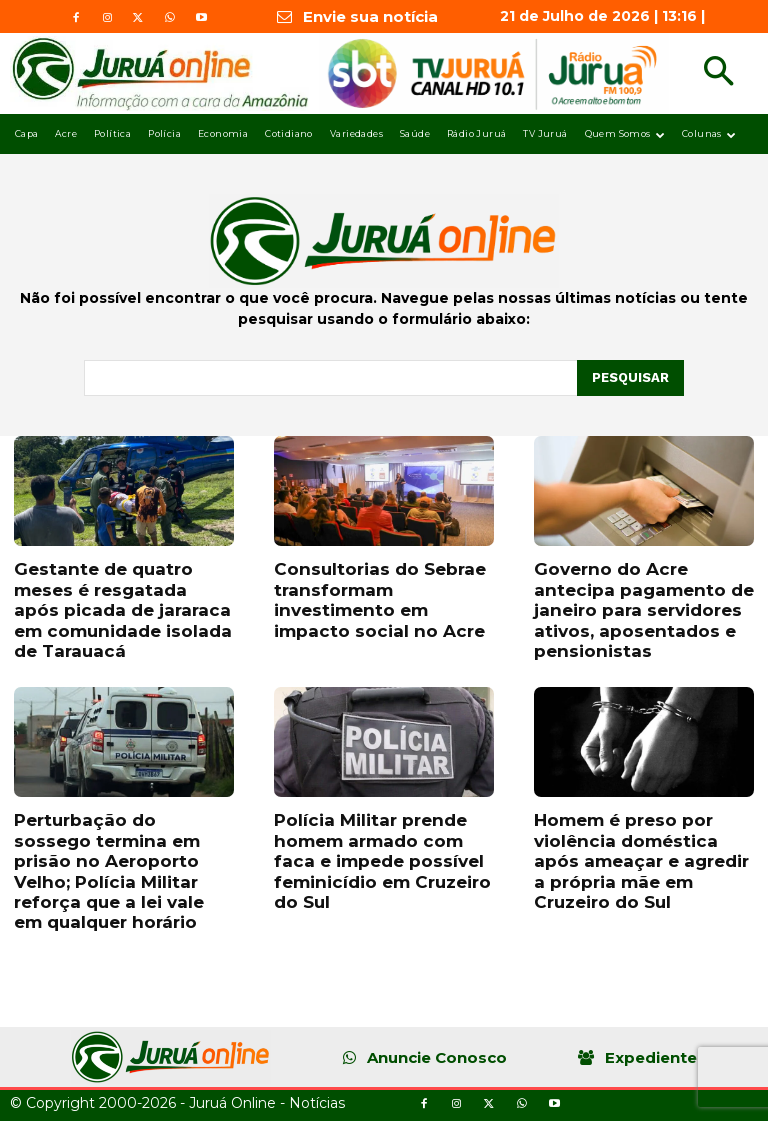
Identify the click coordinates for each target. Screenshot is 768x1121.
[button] (718, 73)
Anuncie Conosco (437, 1057)
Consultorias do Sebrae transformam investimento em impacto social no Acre (380, 599)
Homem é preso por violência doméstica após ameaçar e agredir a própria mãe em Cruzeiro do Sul (641, 861)
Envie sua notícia (370, 16)
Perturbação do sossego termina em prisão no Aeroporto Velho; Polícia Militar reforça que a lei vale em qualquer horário (109, 871)
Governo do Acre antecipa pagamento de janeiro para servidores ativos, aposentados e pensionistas (644, 610)
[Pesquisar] (630, 378)
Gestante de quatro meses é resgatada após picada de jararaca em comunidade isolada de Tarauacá (123, 610)
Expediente (651, 1057)
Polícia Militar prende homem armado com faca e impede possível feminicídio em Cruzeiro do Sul (382, 861)
